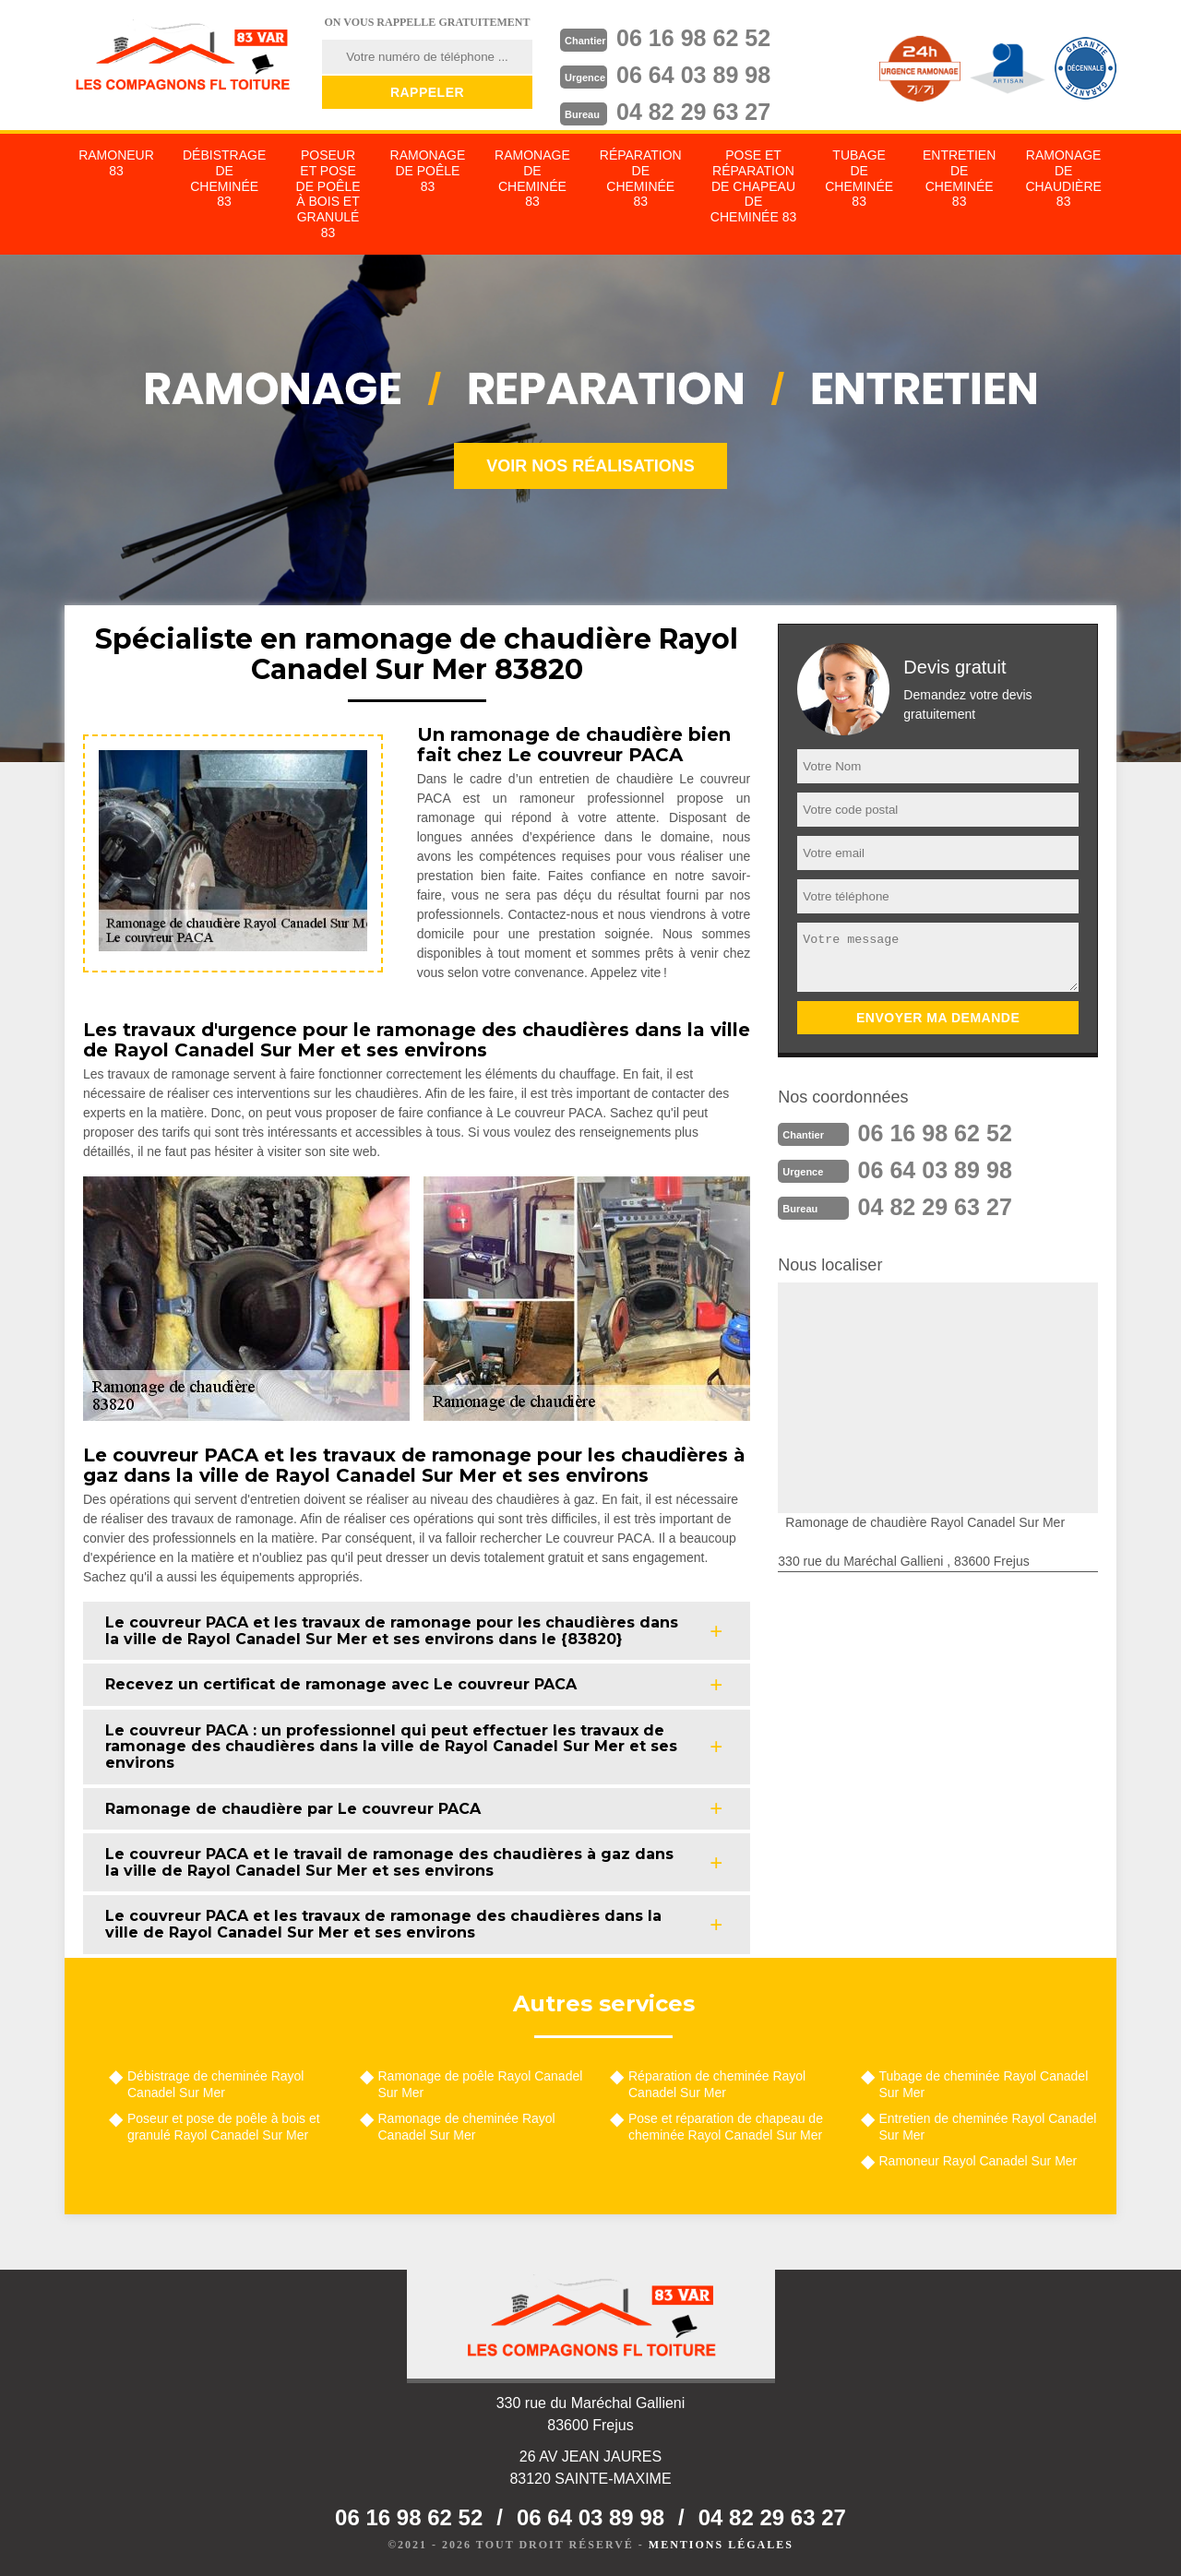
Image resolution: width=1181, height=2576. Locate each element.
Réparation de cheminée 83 (641, 178)
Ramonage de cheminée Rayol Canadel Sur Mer (466, 2126)
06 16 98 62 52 (697, 38)
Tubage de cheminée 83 (859, 178)
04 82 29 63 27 (697, 111)
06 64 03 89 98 (697, 75)
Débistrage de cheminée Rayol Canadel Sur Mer (215, 2084)
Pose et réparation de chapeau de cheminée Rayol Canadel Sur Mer (725, 2126)
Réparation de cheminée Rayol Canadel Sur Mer (716, 2084)
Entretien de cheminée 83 (959, 178)
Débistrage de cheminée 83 (224, 178)
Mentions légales (721, 2544)
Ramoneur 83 (116, 163)
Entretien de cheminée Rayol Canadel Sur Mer (988, 2126)
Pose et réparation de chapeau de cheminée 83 (753, 186)
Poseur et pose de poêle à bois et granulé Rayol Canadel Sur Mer (223, 2126)
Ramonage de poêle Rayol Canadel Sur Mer (480, 2084)
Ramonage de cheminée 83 (532, 178)
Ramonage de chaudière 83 (1063, 178)
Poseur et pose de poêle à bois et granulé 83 (328, 194)
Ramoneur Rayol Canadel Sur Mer (978, 2160)
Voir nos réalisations (590, 466)
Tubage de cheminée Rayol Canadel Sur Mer (984, 2084)
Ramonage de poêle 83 (428, 171)
